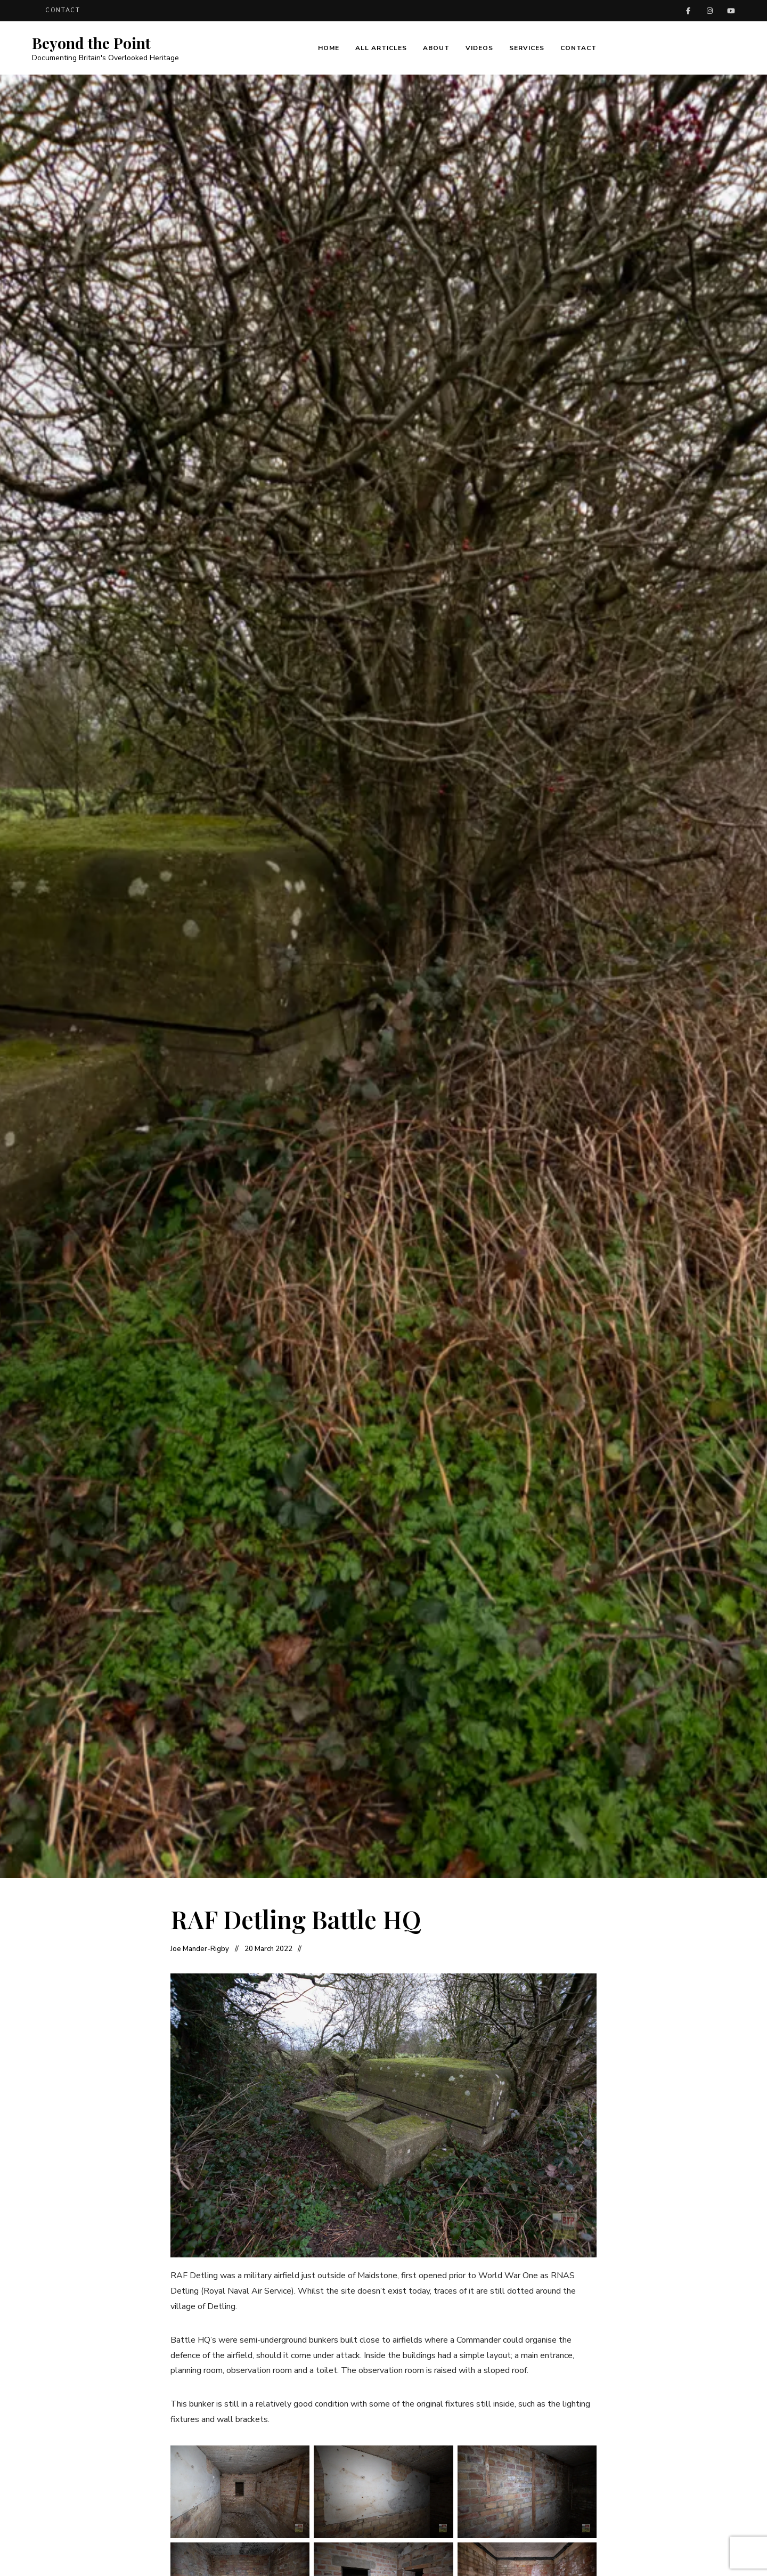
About (436, 48)
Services (526, 48)
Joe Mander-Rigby (199, 1949)
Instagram (709, 10)
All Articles (381, 48)
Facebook (688, 10)
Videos (479, 48)
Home (328, 48)
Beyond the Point (91, 43)
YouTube (730, 10)
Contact (62, 10)
